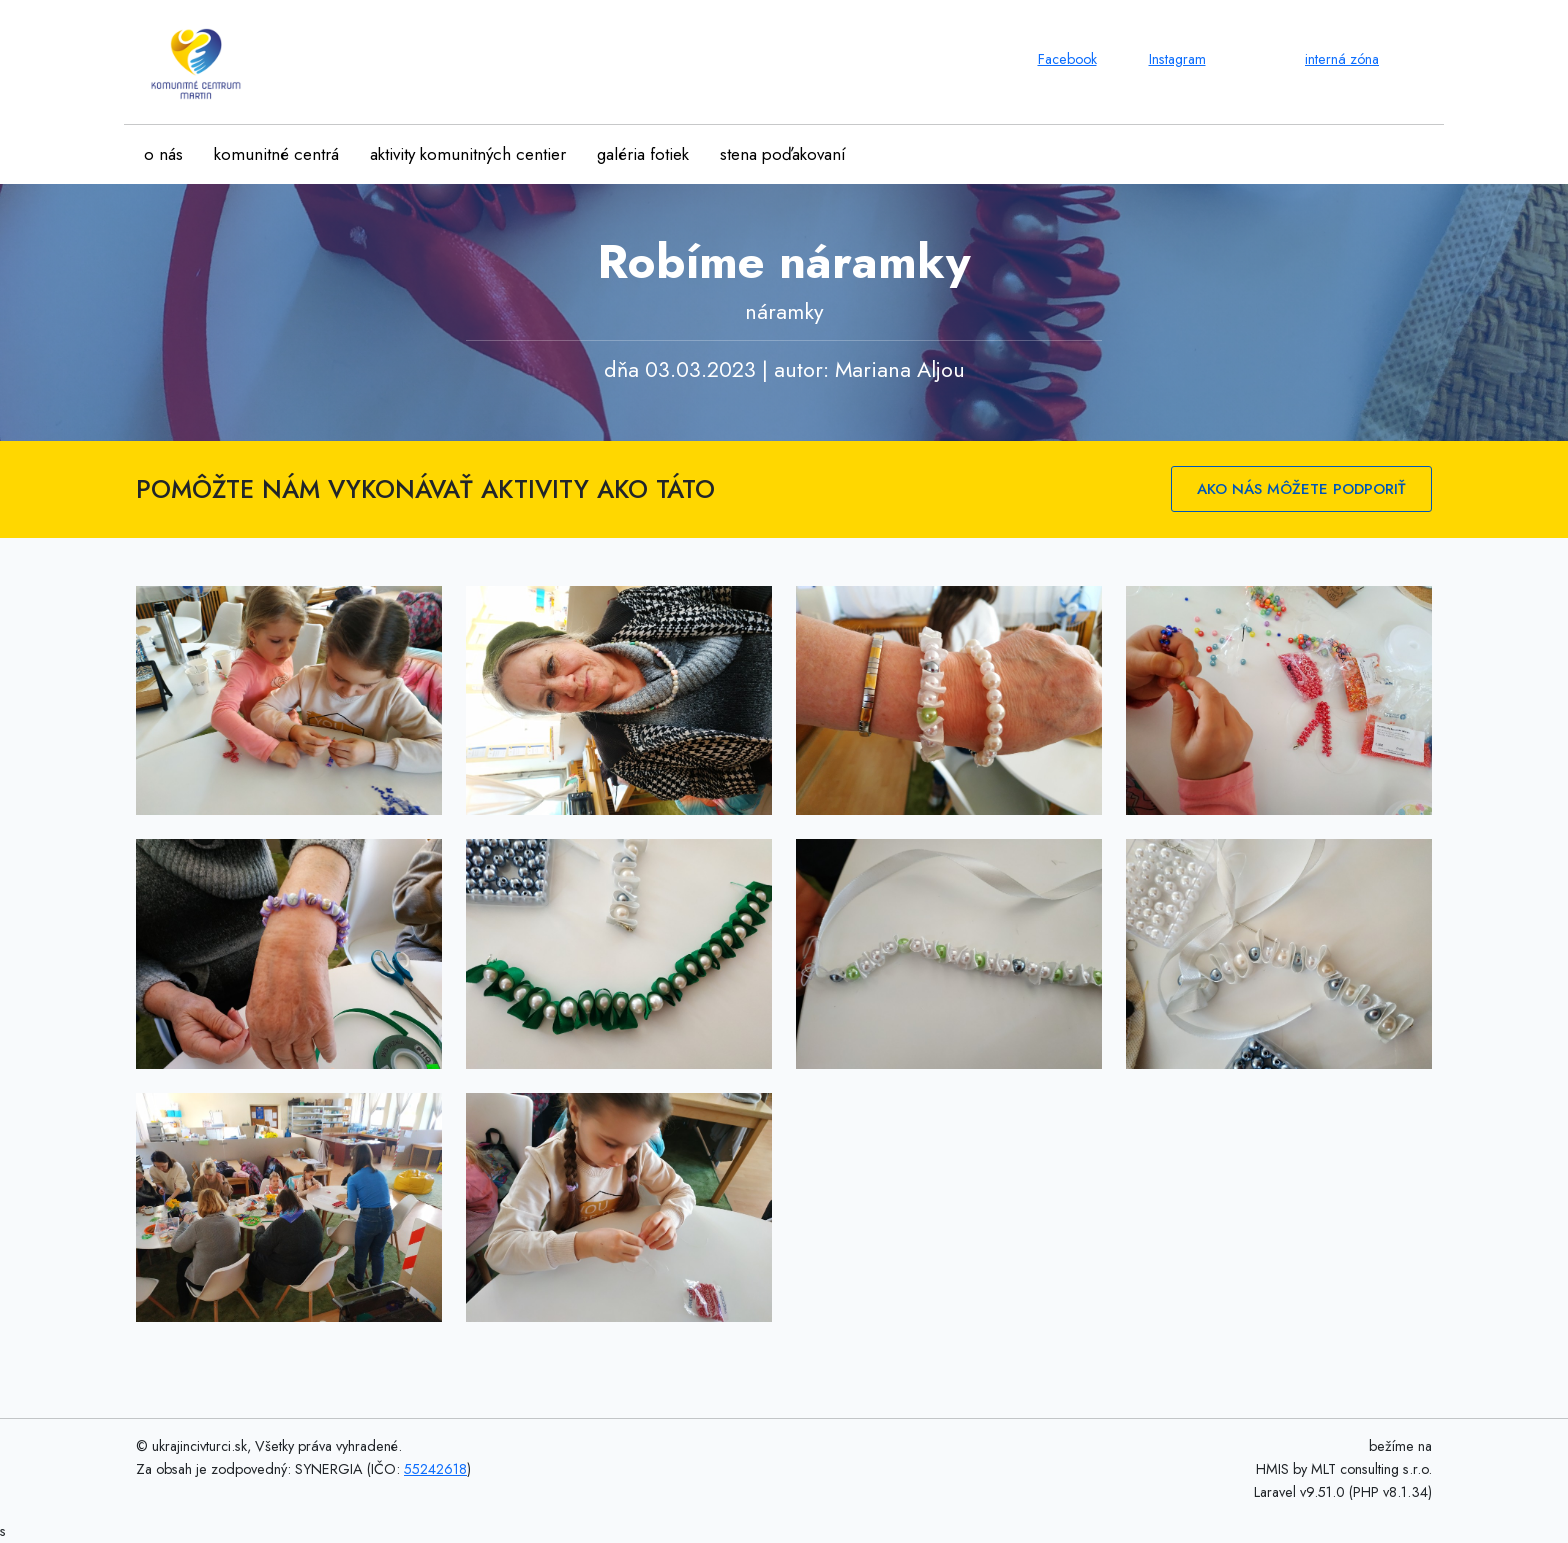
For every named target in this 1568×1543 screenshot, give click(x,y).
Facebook (1067, 59)
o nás (163, 154)
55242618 (435, 1469)
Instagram (1177, 59)
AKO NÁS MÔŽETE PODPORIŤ (1301, 489)
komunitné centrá (276, 154)
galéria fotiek (643, 154)
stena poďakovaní (783, 154)
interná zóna (1342, 59)
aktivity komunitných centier (468, 154)
